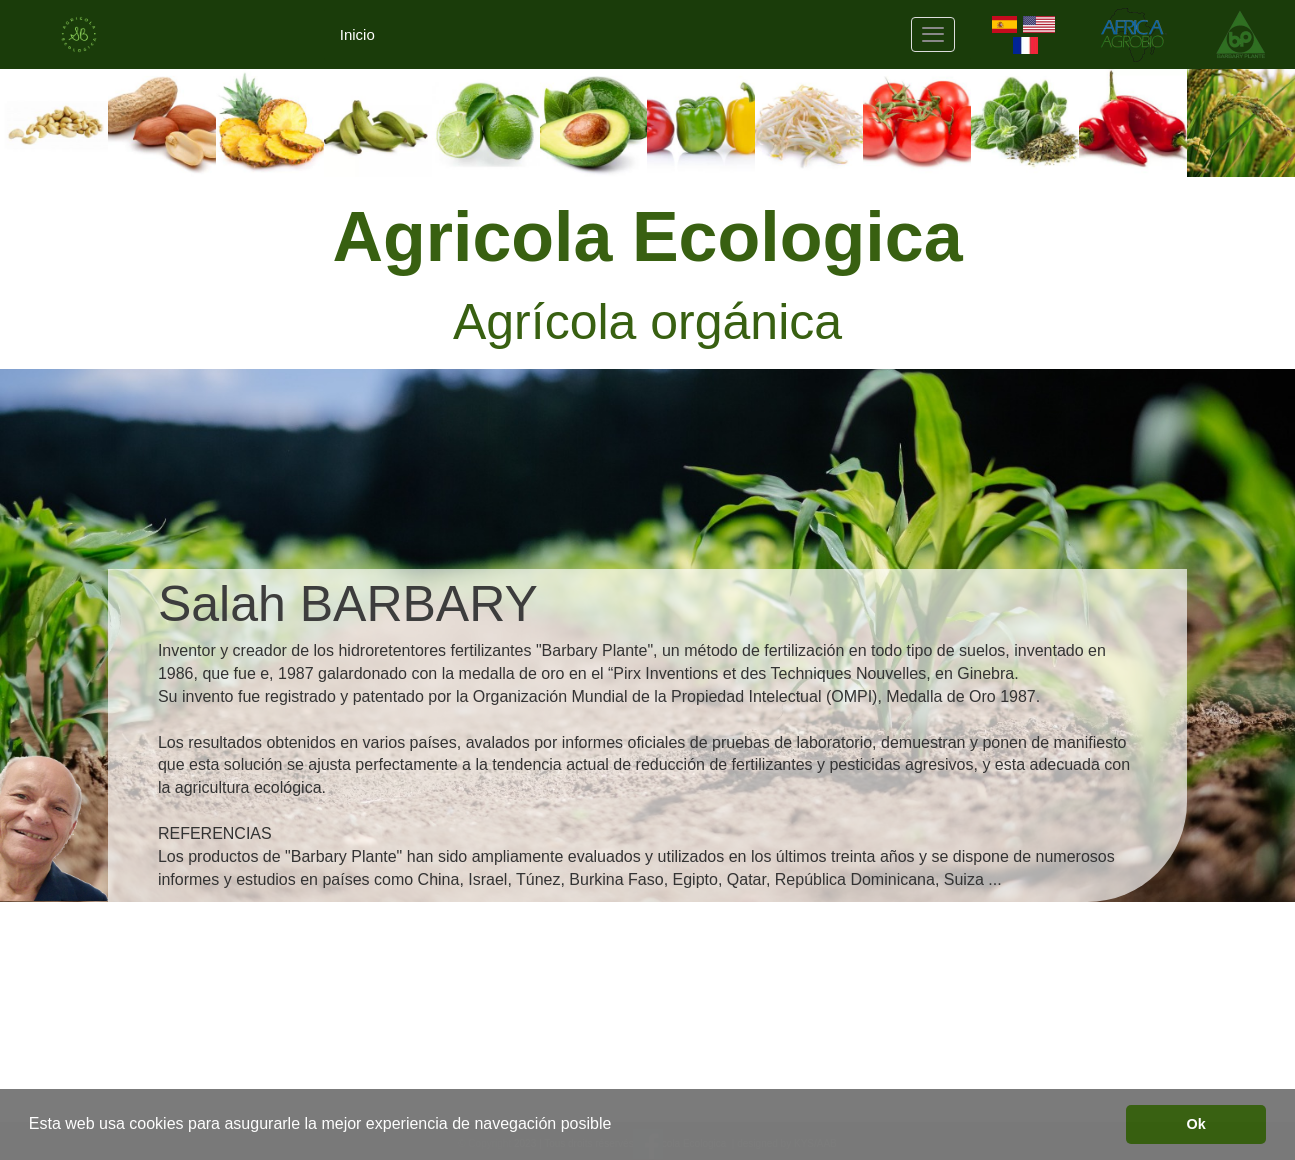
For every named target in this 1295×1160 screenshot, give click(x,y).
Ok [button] (1196, 1124)
